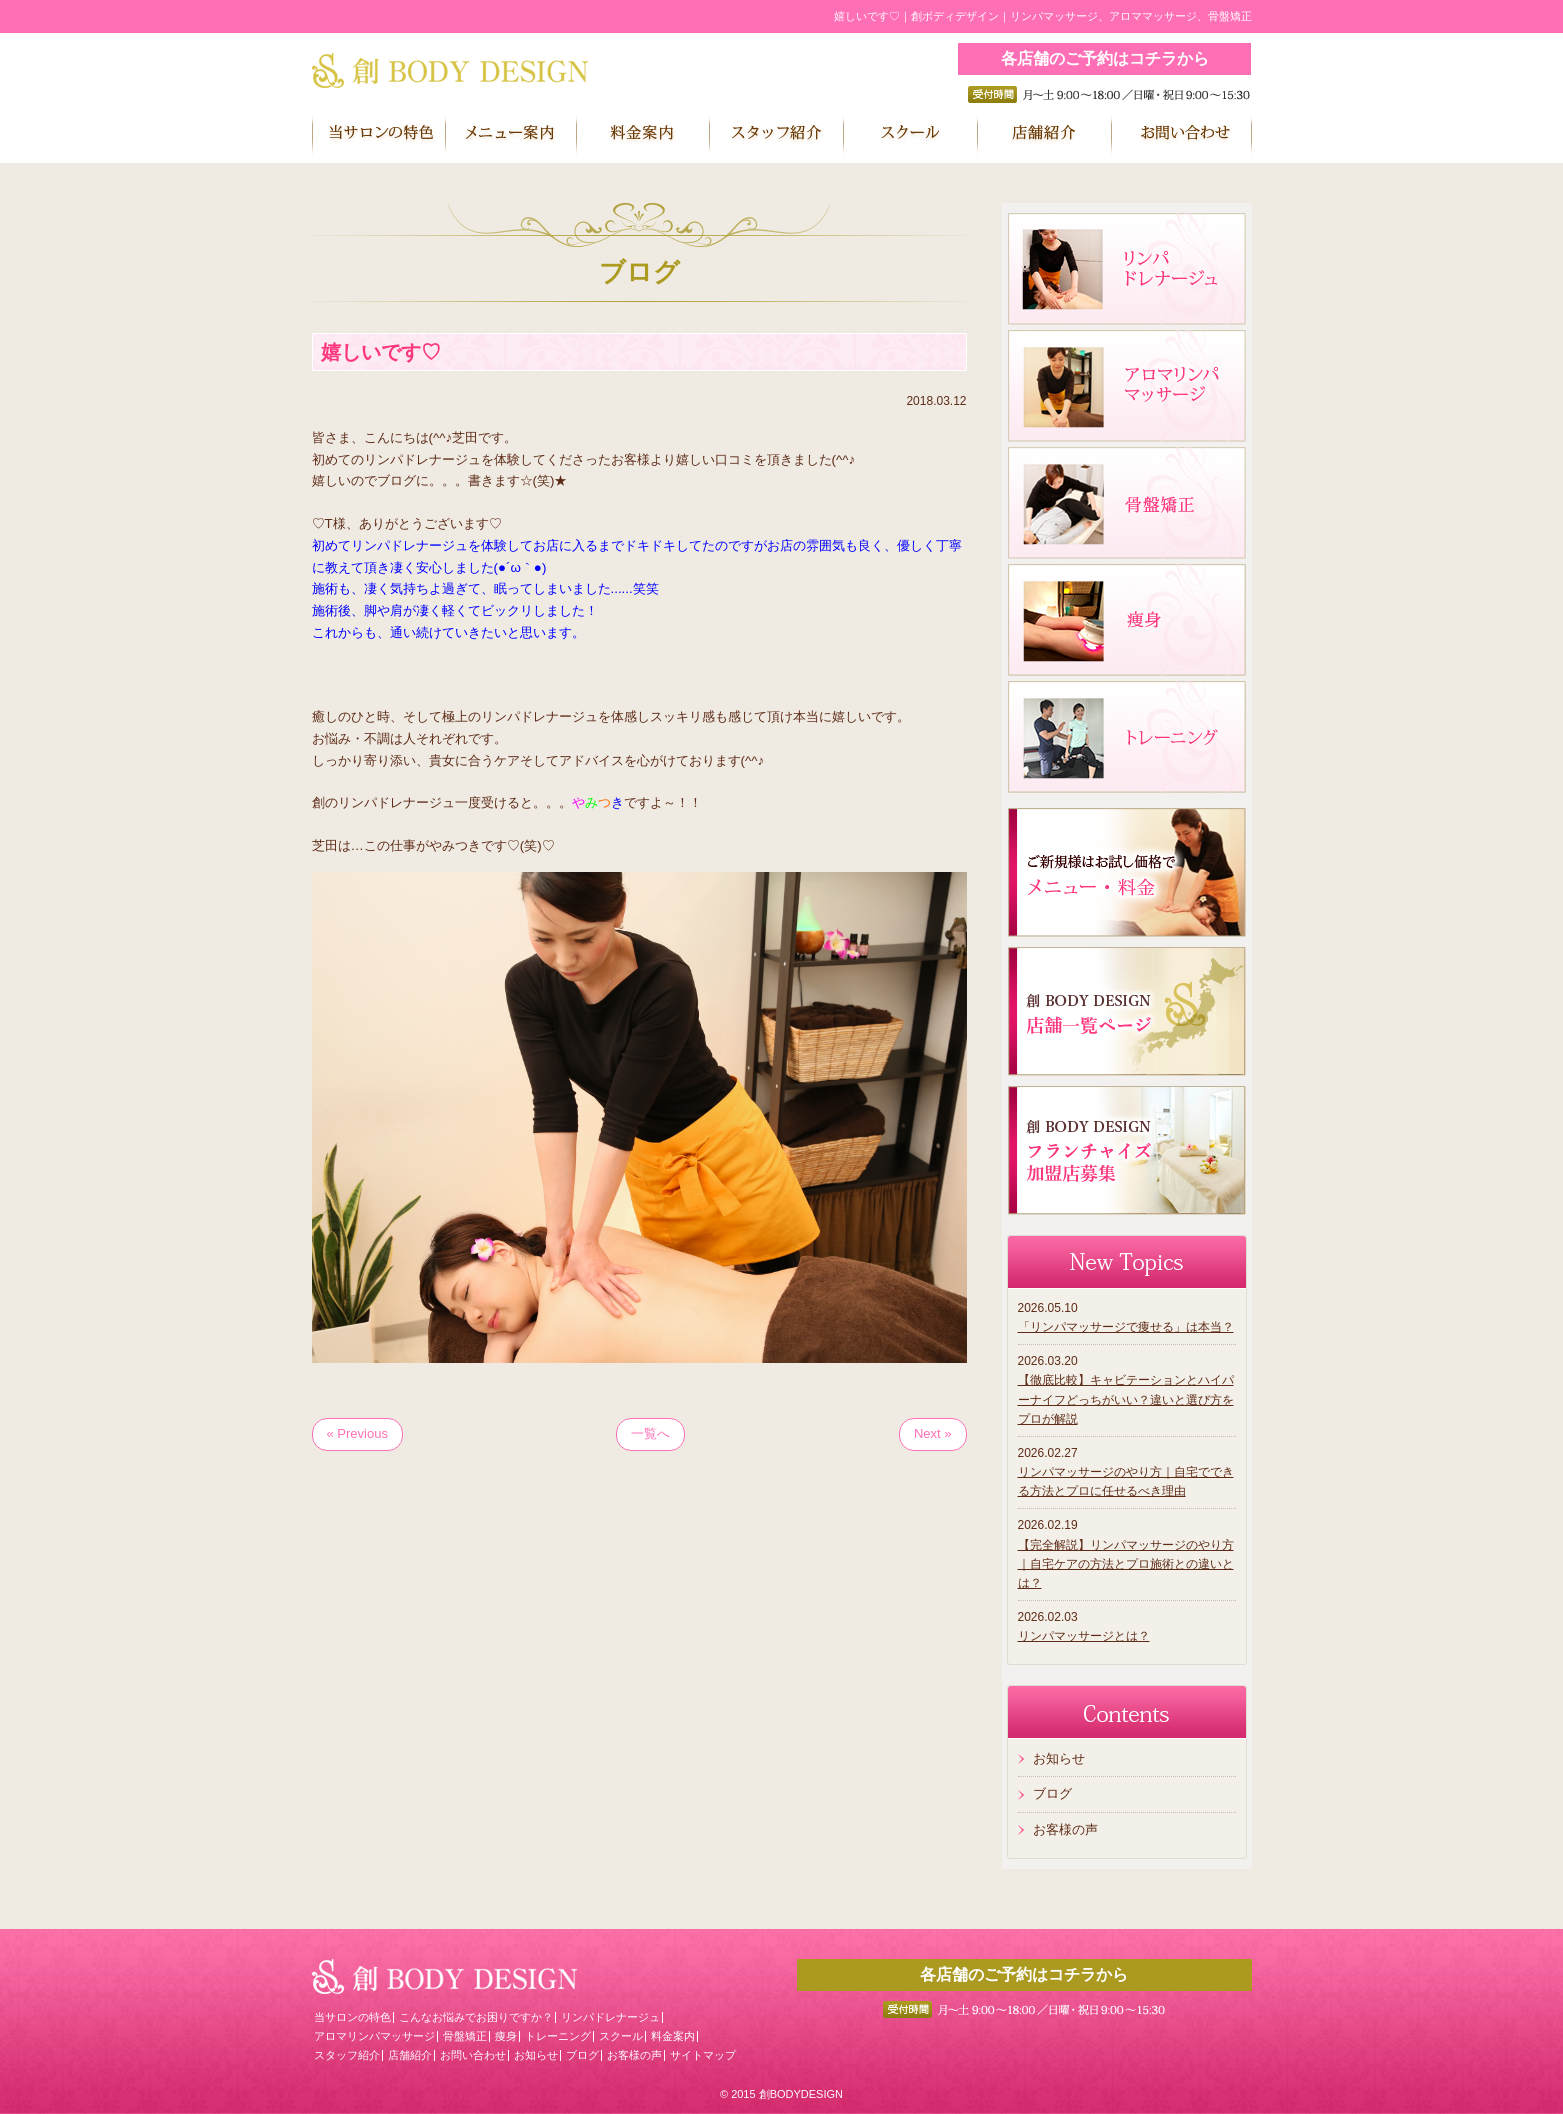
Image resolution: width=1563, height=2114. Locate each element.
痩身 (506, 2036)
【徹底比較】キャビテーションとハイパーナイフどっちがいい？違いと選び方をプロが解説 (1126, 1399)
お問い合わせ (473, 2055)
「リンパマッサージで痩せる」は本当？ (1126, 1327)
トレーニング (558, 2036)
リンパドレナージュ (610, 2017)
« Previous (357, 1433)
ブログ (1052, 1793)
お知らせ (1059, 1758)
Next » (933, 1433)
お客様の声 (1065, 1829)
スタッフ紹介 (347, 2055)
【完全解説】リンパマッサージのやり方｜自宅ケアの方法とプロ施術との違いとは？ (1126, 1564)
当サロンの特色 (352, 2017)
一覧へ (650, 1433)
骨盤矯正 (465, 2036)
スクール (621, 2036)
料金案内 (673, 2036)
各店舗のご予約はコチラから (1105, 58)
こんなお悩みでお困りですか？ (476, 2017)
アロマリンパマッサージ (374, 2036)
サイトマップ (703, 2055)
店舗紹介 (410, 2055)
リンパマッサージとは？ (1084, 1636)
